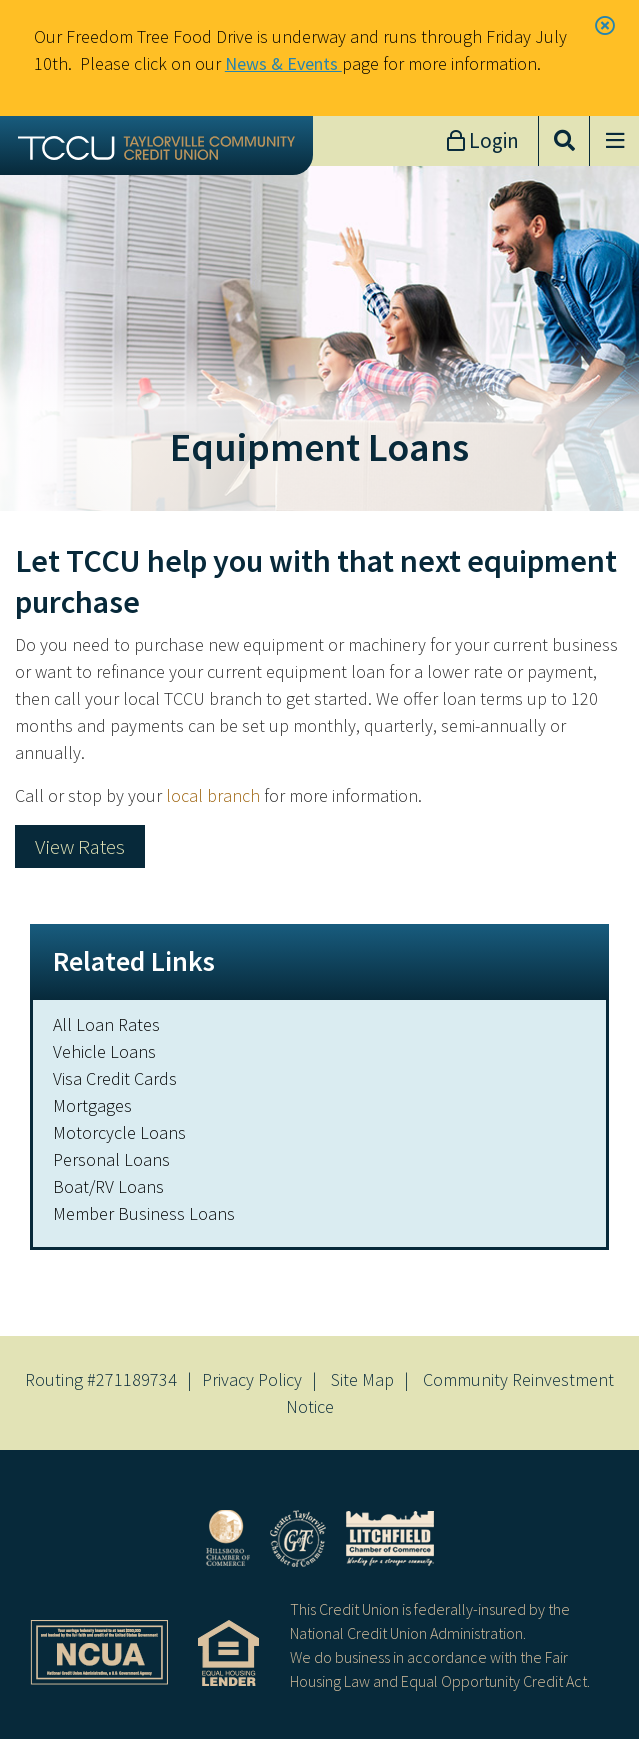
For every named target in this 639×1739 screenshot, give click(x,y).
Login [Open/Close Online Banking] (492, 140)
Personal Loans (111, 1159)
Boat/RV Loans (108, 1186)
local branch (213, 795)
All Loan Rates (106, 1024)
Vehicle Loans (104, 1051)
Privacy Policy (252, 1379)
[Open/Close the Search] (564, 141)
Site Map (362, 1379)
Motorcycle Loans (119, 1132)
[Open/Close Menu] (614, 141)
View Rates (80, 846)
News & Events (283, 63)
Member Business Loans (144, 1213)
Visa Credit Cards (115, 1078)
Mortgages (92, 1105)
